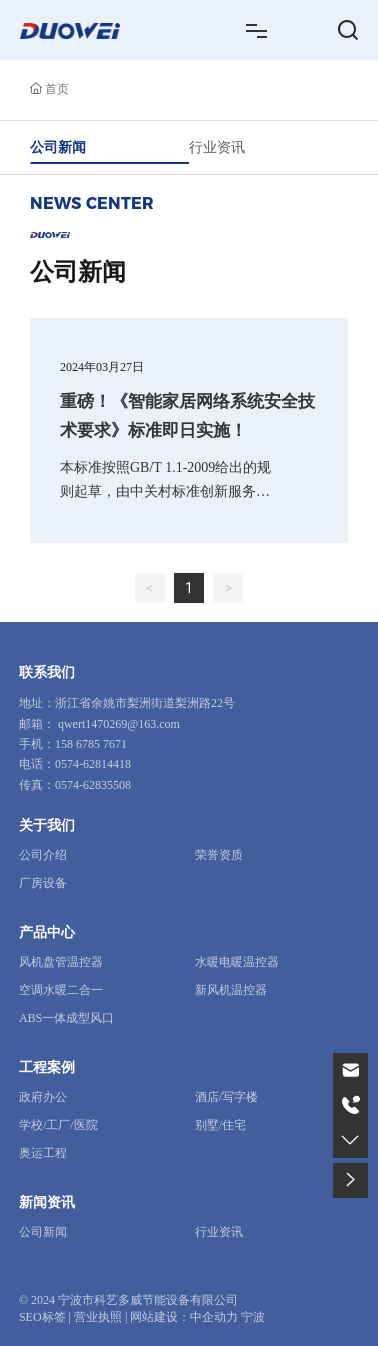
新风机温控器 (231, 990)
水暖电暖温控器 (237, 962)
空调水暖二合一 (61, 990)
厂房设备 (43, 883)
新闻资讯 (47, 1202)
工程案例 (47, 1067)
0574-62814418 (93, 764)
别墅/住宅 (220, 1125)
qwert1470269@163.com (119, 724)
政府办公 (43, 1097)
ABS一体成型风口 (66, 1018)
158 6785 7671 (91, 744)
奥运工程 (43, 1153)
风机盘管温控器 (61, 962)
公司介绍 (43, 855)
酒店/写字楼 (226, 1097)
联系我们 (47, 672)
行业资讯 (217, 147)
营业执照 (98, 1317)
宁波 (253, 1317)
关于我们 (47, 825)
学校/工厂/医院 (58, 1125)
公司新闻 (58, 147)
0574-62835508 (93, 785)
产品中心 (47, 932)
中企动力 (214, 1317)
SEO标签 (42, 1317)
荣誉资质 (219, 855)
